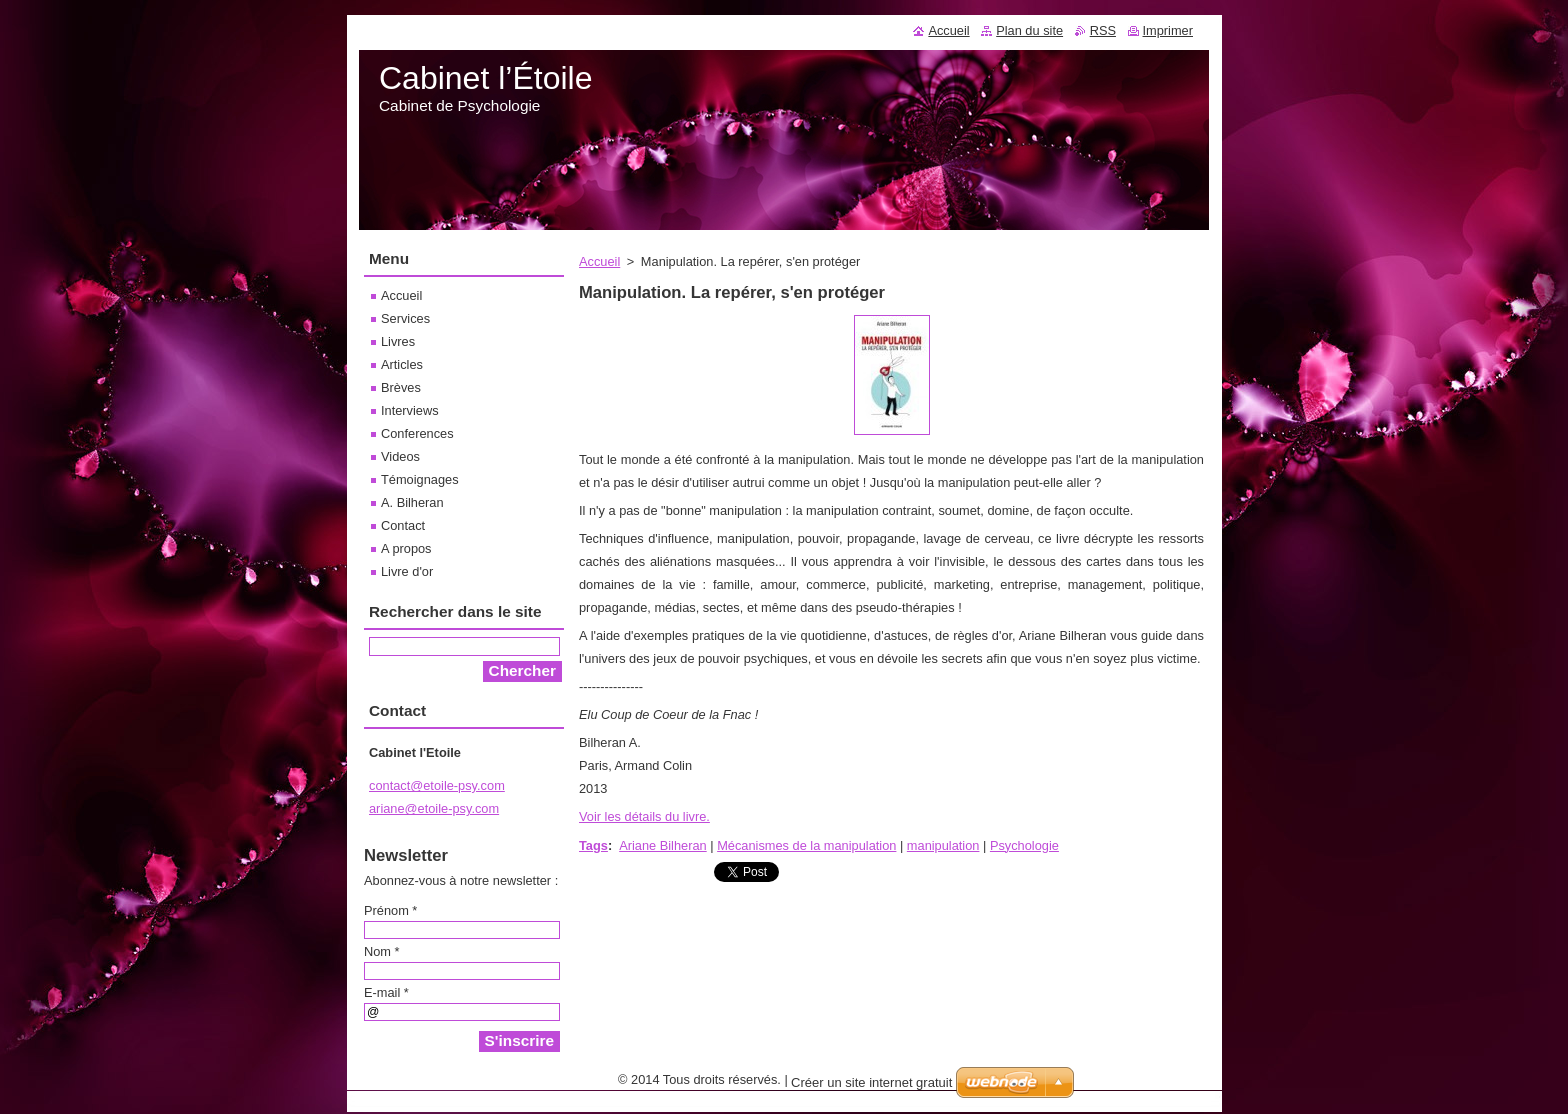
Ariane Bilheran (663, 845)
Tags (593, 845)
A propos (406, 548)
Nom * (382, 951)
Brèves (401, 387)
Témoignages (420, 479)
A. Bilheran (412, 502)
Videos (400, 456)
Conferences (417, 433)
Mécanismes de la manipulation (806, 845)
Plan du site (1029, 30)
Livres (398, 341)
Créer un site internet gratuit (871, 1087)
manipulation (943, 845)
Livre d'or (407, 571)
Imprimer (1168, 30)
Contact (403, 525)
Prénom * (390, 910)
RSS (1103, 30)
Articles (402, 364)
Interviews (410, 410)
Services (405, 318)
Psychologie (1024, 845)
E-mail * (386, 992)
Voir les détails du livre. (644, 816)
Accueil (599, 261)
